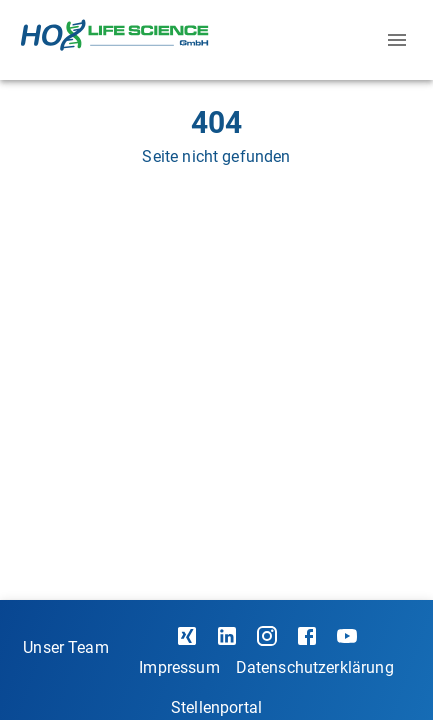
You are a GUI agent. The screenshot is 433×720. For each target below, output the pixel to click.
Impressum (179, 667)
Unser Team (66, 647)
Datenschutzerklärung (315, 667)
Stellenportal (216, 707)
